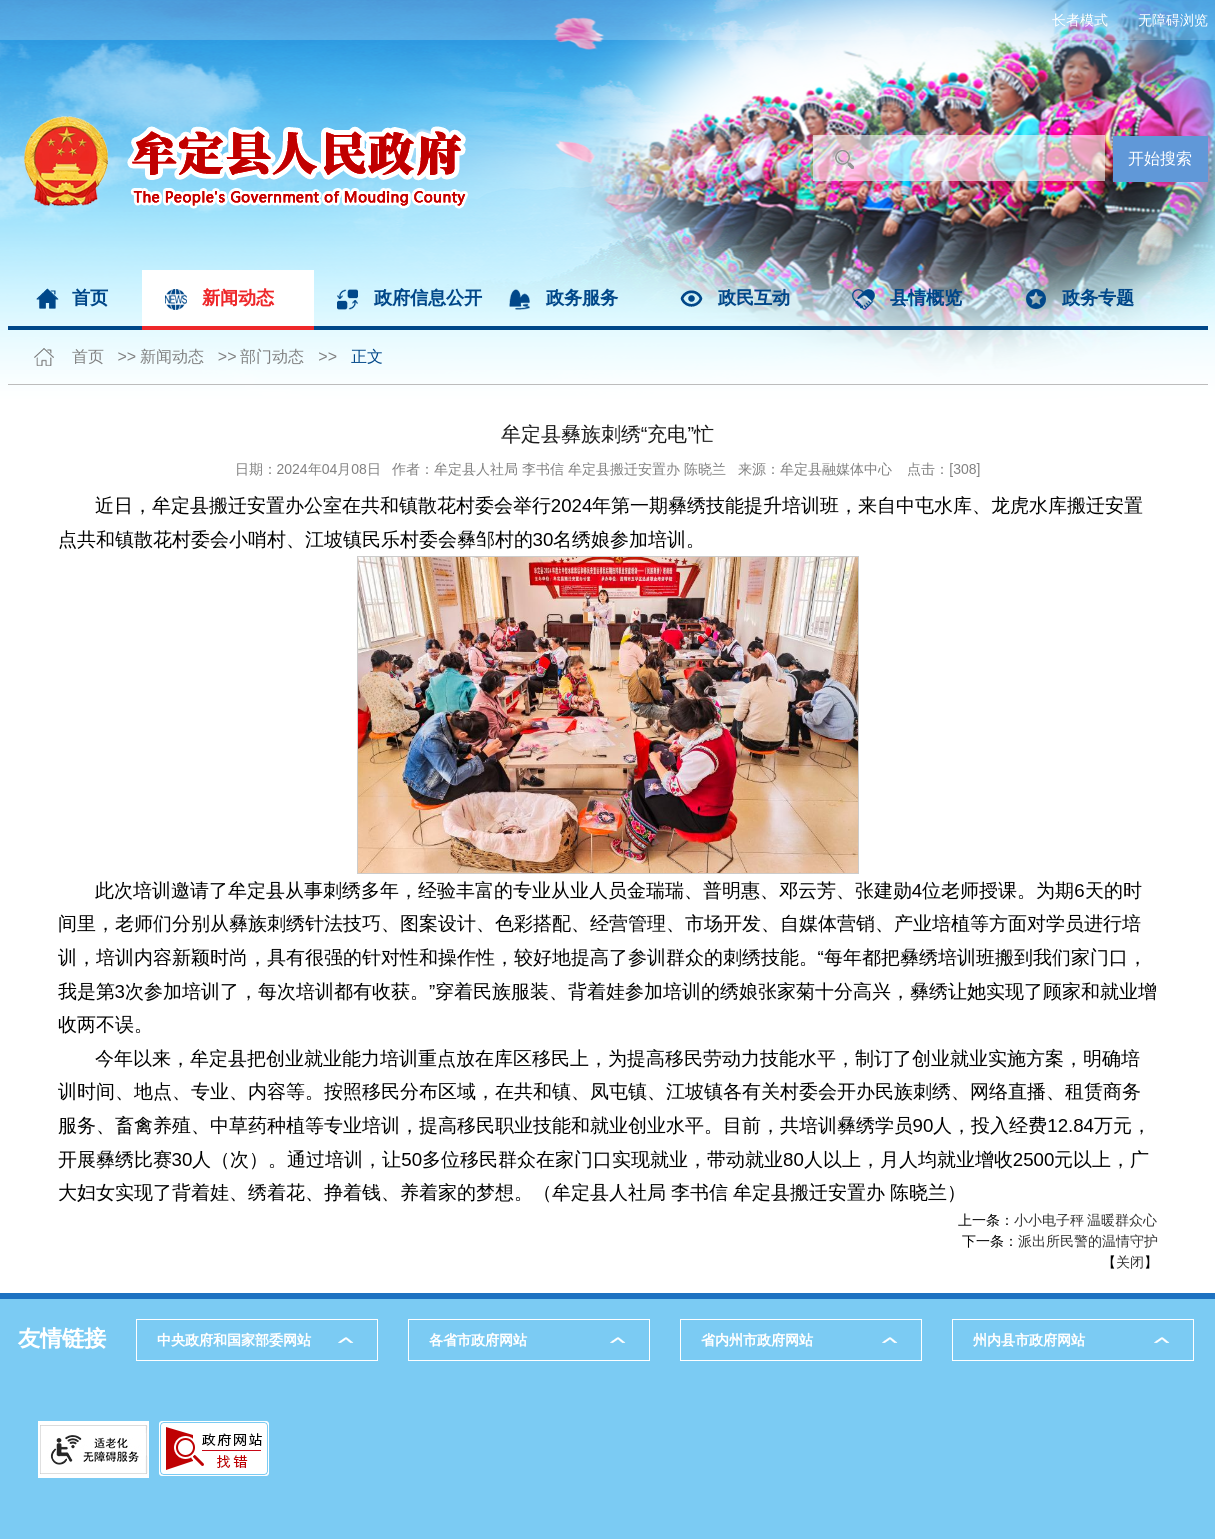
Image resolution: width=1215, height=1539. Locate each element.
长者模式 (1080, 20)
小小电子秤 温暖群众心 (1086, 1220)
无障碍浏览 (1173, 20)
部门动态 (272, 356)
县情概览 (926, 298)
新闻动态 (238, 298)
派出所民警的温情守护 (1088, 1241)
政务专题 (1098, 298)
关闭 (1130, 1262)
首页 (90, 298)
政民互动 (754, 298)
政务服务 (582, 298)
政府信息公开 (428, 298)
